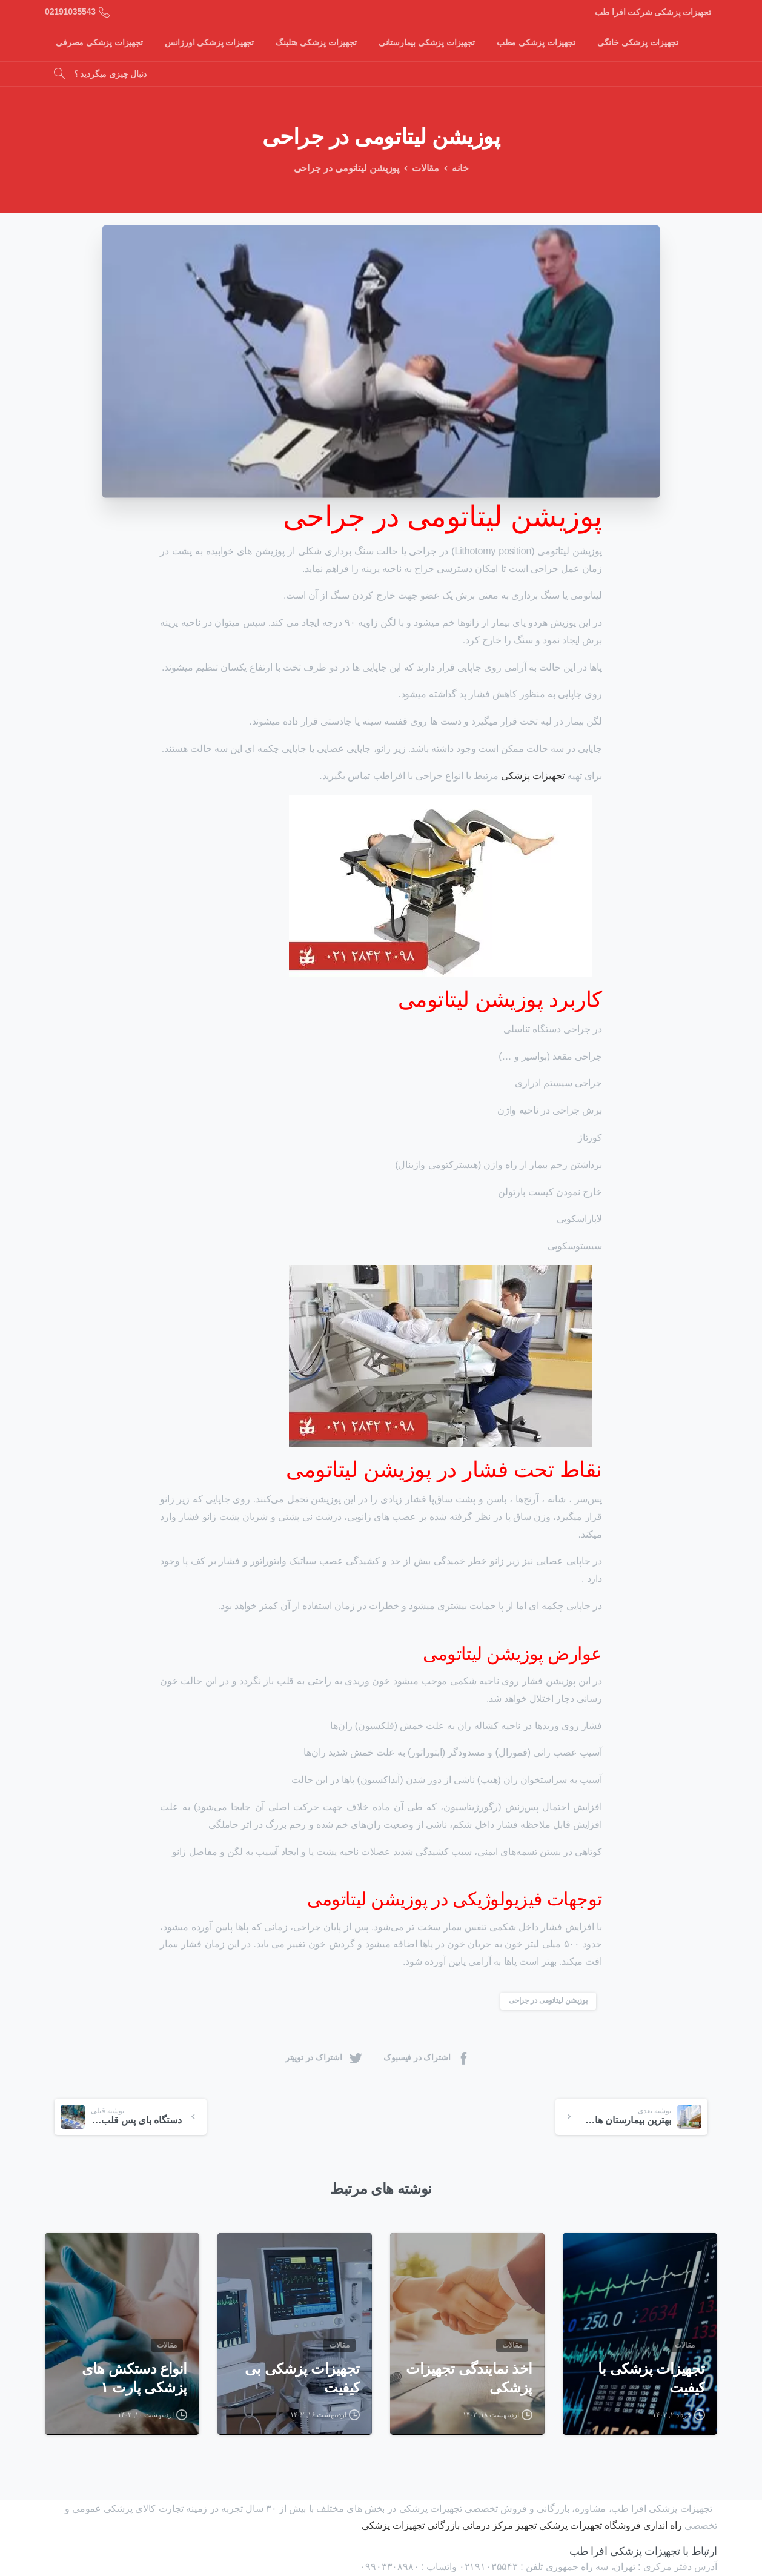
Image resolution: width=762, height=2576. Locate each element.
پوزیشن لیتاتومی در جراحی (548, 2000)
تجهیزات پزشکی (532, 776)
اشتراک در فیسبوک (427, 2057)
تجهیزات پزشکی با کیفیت (651, 2388)
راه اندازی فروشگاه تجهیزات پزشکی (610, 2525)
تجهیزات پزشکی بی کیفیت (302, 2388)
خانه (455, 168)
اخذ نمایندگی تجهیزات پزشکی (469, 2388)
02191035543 (77, 12)
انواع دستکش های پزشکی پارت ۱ (134, 2388)
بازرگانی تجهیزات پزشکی (411, 2525)
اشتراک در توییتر (324, 2057)
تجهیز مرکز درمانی (499, 2525)
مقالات (420, 168)
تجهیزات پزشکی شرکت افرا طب (653, 12)
